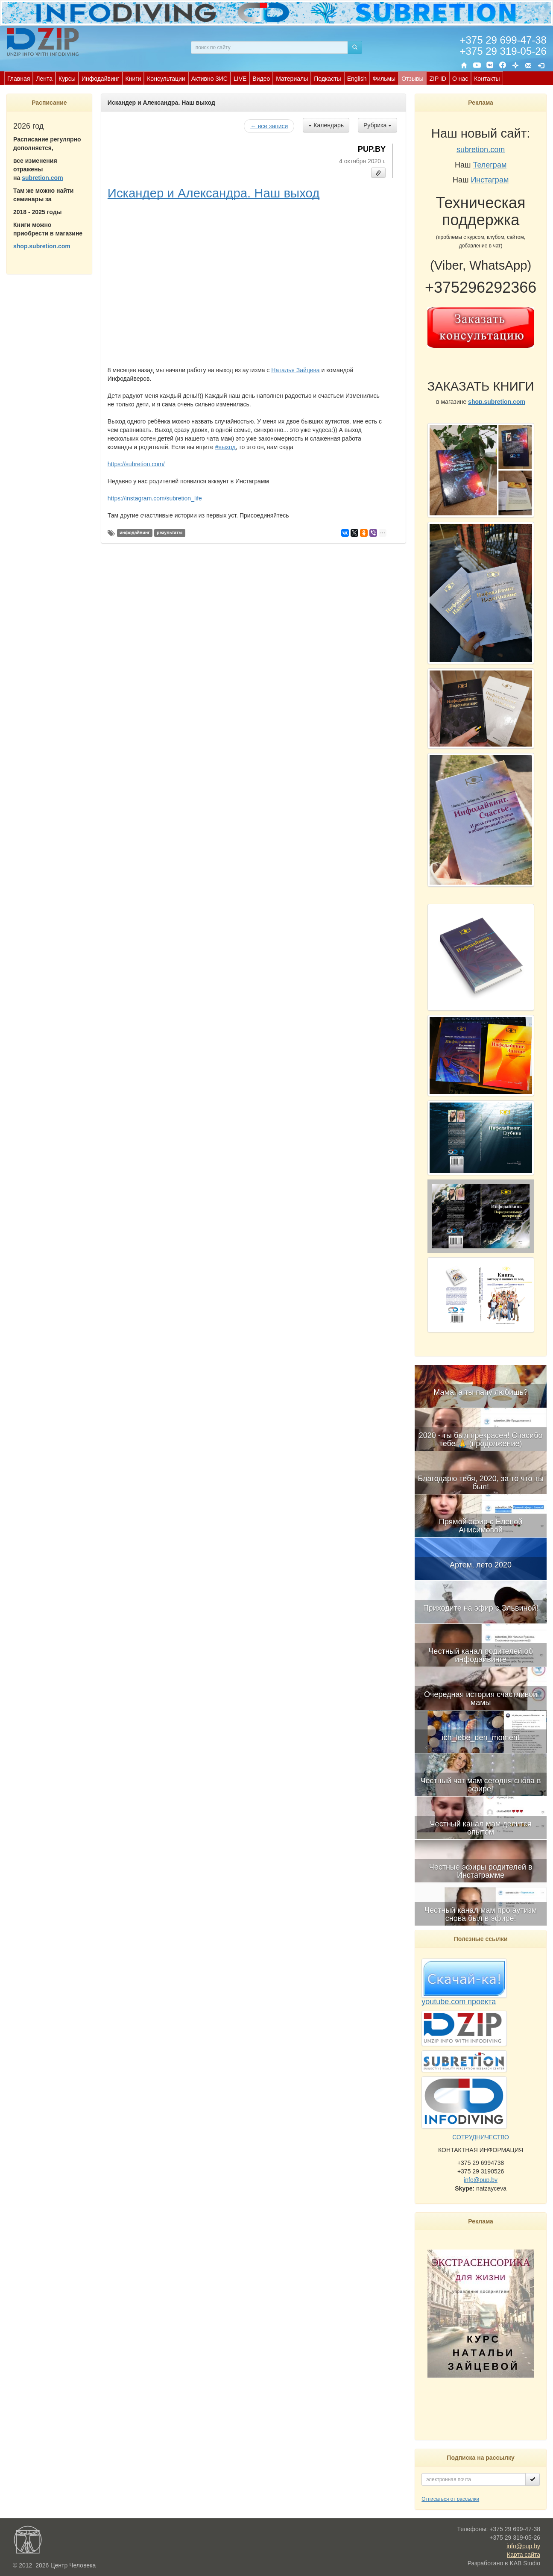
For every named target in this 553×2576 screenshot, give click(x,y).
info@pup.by (480, 2179)
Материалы (292, 78)
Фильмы (384, 78)
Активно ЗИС (209, 78)
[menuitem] (18, 78)
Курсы (67, 78)
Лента (44, 78)
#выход (225, 447)
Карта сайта (523, 2554)
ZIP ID (437, 78)
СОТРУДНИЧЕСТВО (480, 2137)
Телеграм (489, 165)
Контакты (487, 78)
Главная (18, 78)
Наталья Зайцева (295, 370)
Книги (133, 78)
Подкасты (327, 78)
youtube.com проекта (458, 2001)
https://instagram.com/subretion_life (155, 498)
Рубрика (377, 125)
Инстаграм (490, 180)
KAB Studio (524, 2563)
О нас (460, 78)
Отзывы (412, 78)
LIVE (240, 78)
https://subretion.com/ (136, 464)
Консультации (166, 78)
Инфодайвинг (101, 78)
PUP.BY (372, 149)
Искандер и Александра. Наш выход (213, 193)
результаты (169, 532)
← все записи (269, 126)
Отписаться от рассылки (450, 2499)
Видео (261, 78)
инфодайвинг (135, 532)
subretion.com (42, 177)
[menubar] (253, 78)
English (357, 78)
